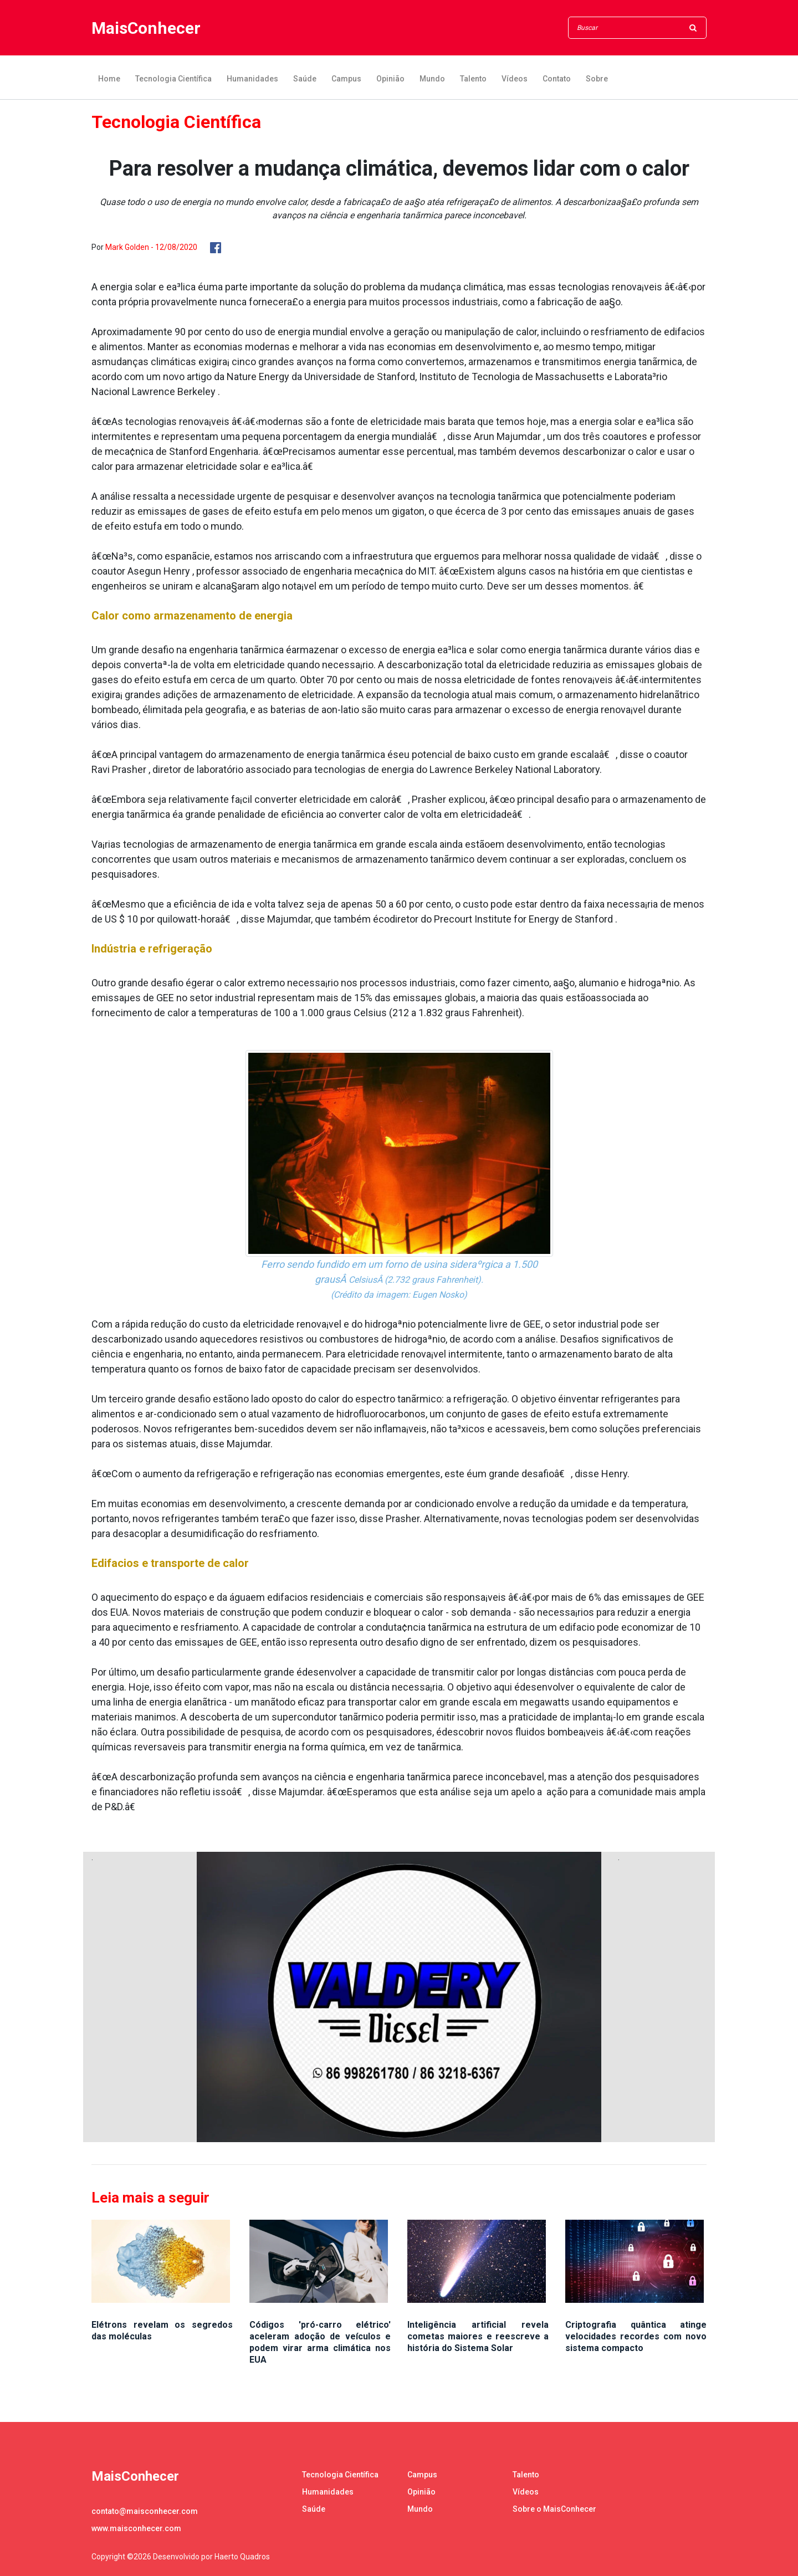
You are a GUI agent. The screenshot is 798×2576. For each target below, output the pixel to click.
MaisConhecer (146, 28)
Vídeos (515, 78)
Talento (473, 78)
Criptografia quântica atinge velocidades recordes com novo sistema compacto (636, 2336)
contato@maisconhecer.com (144, 2511)
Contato (557, 78)
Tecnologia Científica (173, 78)
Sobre (597, 78)
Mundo (432, 78)
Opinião (390, 78)
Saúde (304, 78)
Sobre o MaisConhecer (554, 2509)
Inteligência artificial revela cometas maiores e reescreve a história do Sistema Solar (478, 2336)
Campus (346, 78)
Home (109, 78)
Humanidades (252, 78)
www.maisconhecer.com (136, 2528)
